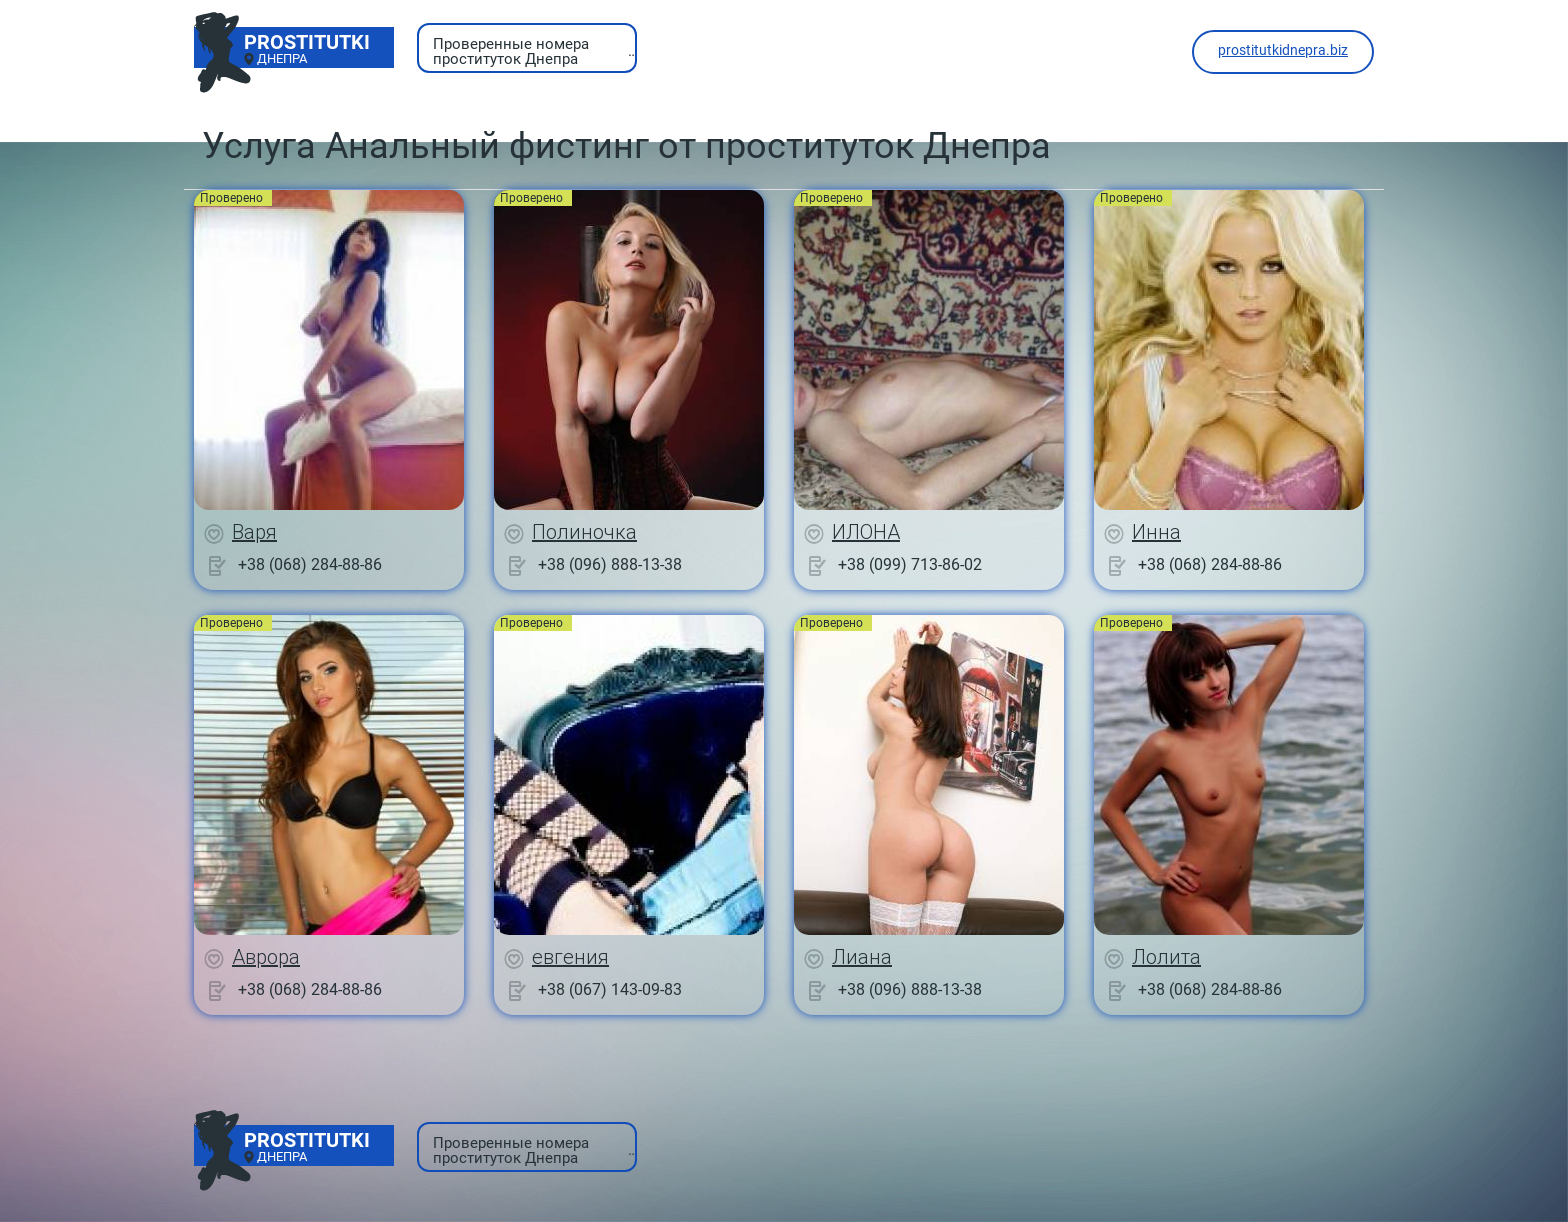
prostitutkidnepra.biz (1283, 50)
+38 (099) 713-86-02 (910, 564)
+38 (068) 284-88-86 (310, 564)
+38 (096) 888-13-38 (610, 564)
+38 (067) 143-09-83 (610, 989)
